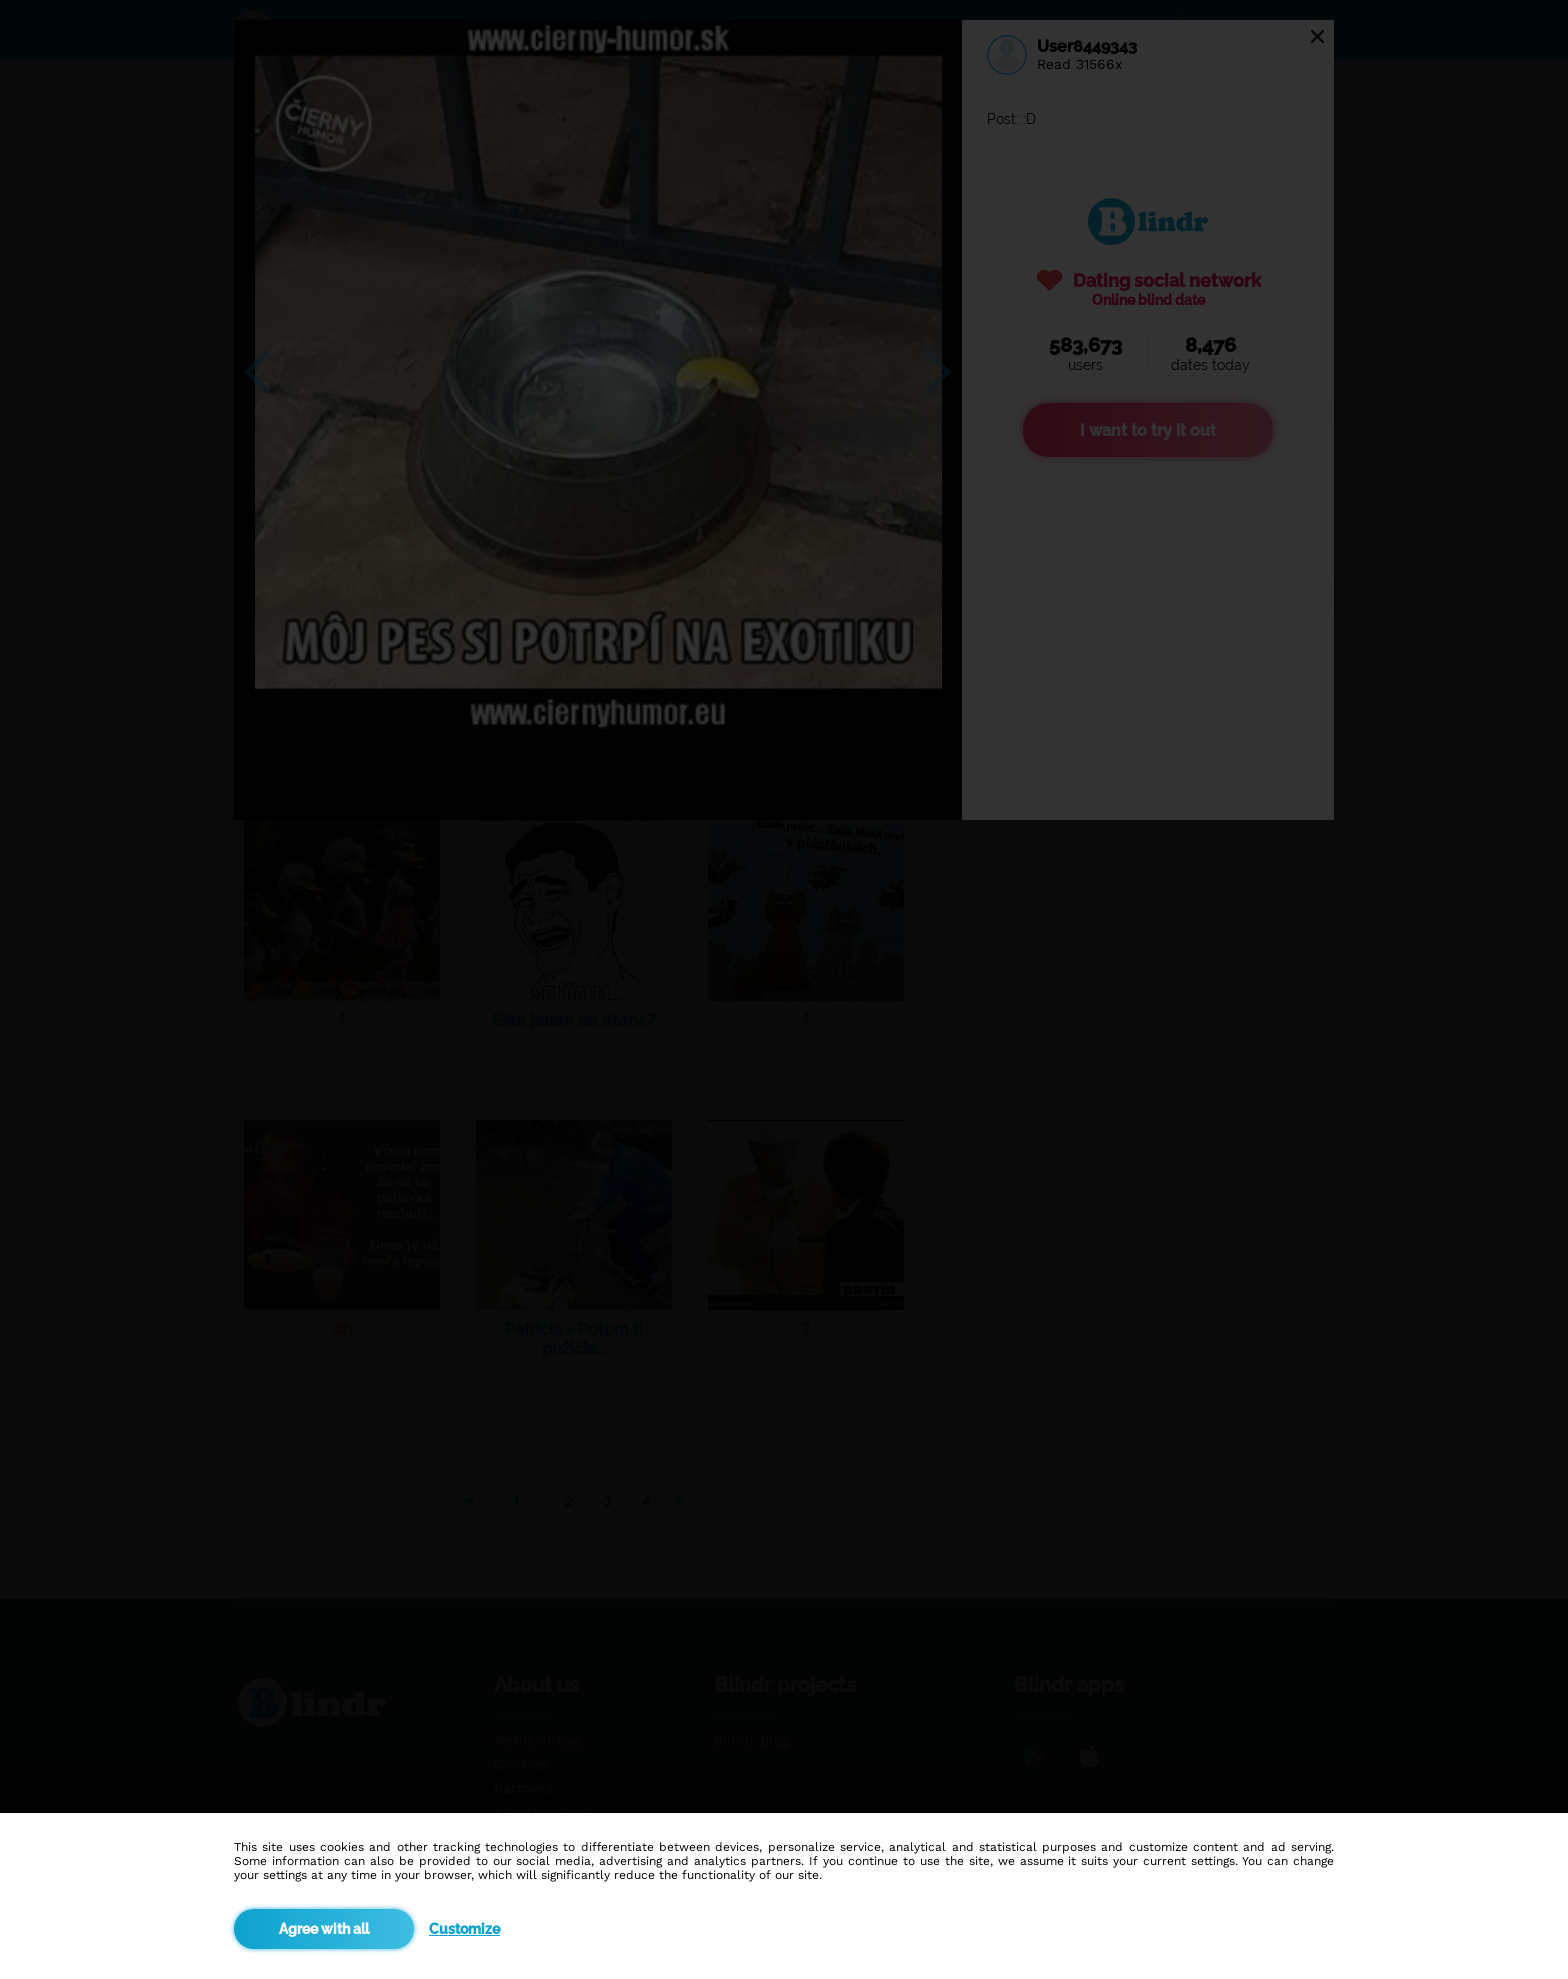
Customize (464, 1929)
